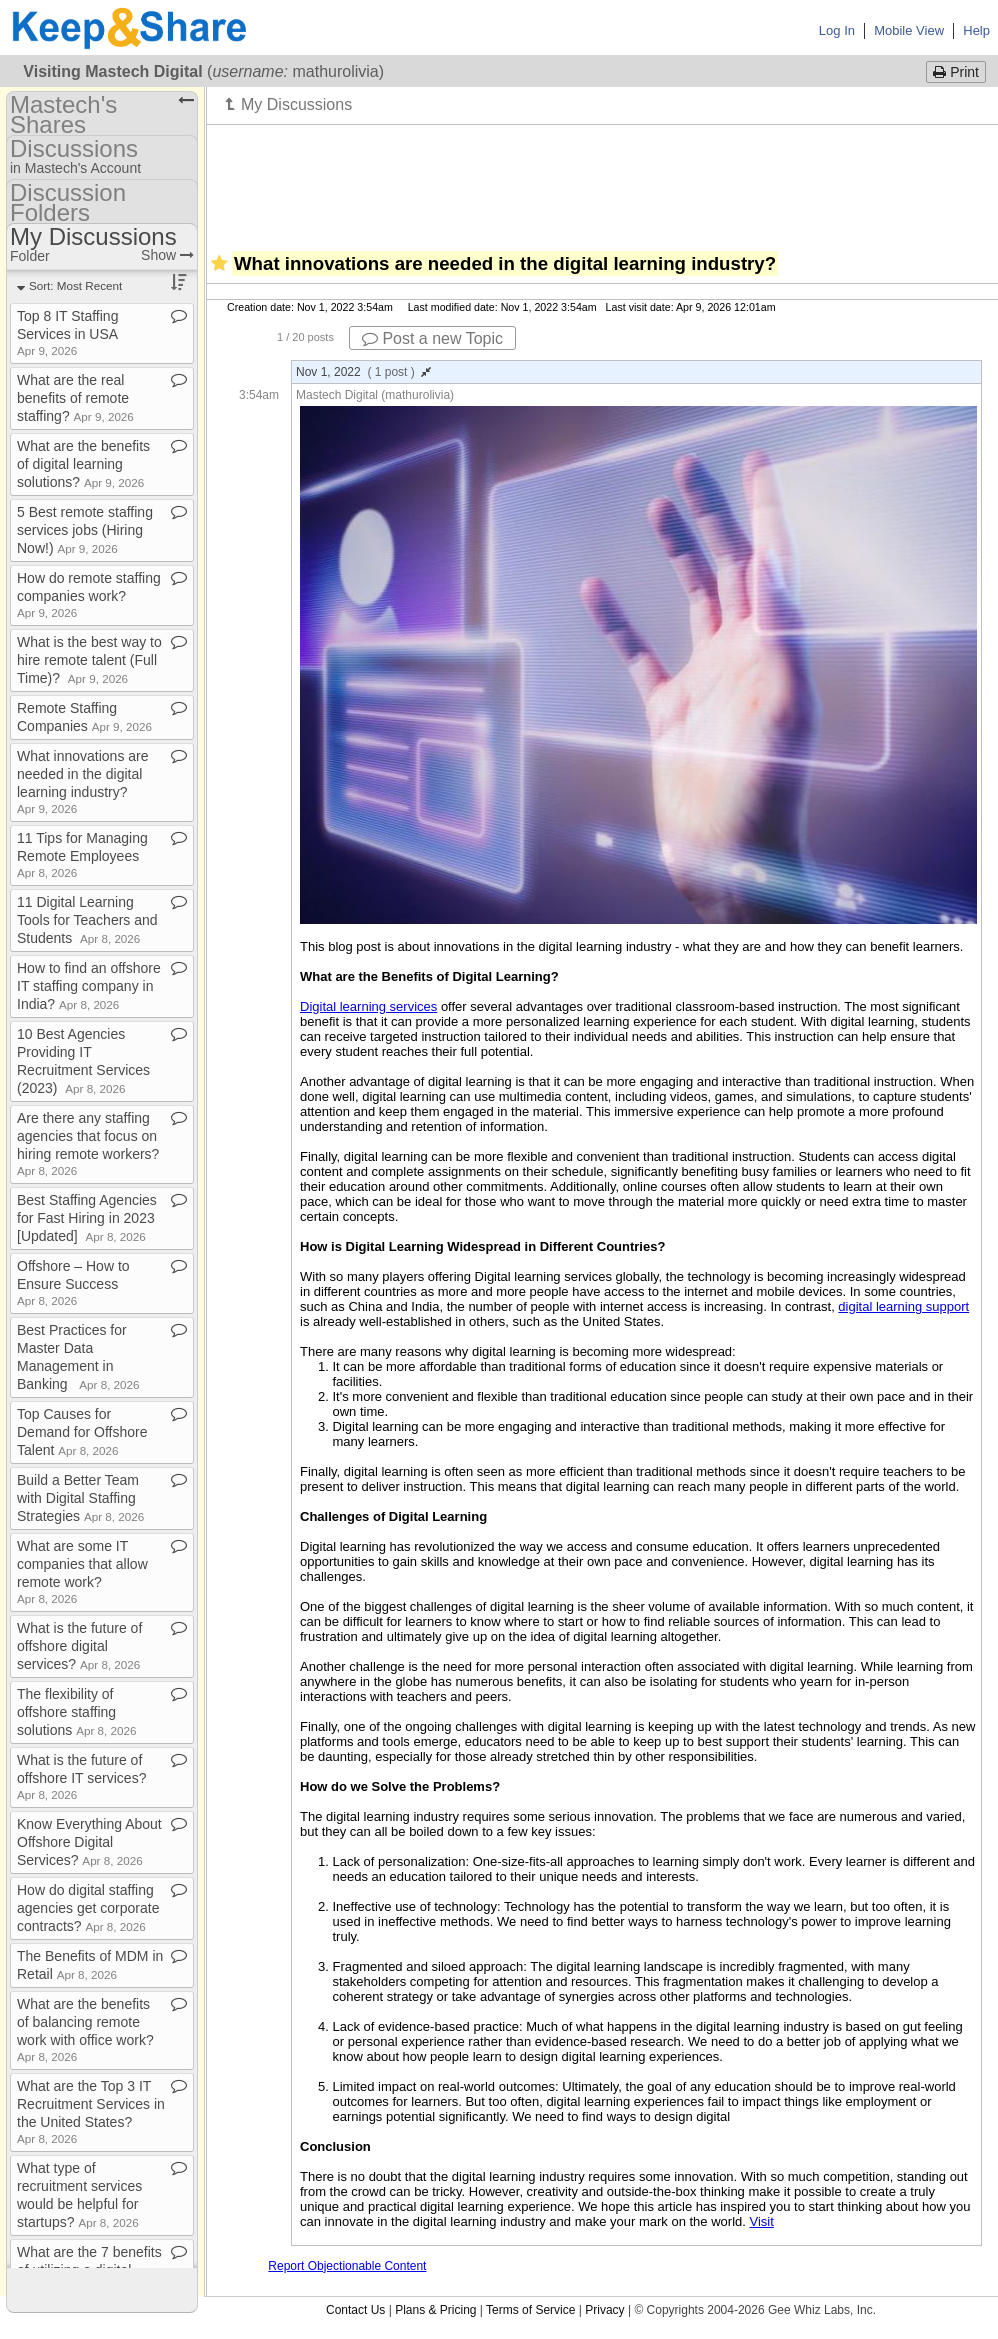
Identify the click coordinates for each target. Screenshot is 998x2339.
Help (976, 30)
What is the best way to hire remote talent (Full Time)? (89, 660)
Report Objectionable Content (347, 2266)
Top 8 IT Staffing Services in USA (67, 332)
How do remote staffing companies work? (89, 594)
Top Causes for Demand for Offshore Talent (82, 1432)
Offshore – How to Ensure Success (73, 1282)
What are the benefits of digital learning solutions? (83, 464)
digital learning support (903, 1306)
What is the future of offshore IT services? (81, 1776)
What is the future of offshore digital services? (79, 1646)
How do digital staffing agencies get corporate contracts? (88, 1908)
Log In (837, 30)
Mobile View (909, 30)
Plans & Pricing (435, 2310)
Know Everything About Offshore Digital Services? (89, 1842)
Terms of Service (530, 2310)
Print (956, 72)
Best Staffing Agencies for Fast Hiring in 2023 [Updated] (87, 1218)
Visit (761, 2221)
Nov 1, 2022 (363, 372)
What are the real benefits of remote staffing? (75, 398)
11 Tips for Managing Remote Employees (82, 854)
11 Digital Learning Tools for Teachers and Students (87, 920)
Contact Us (355, 2310)
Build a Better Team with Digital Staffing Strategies (80, 1498)
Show (167, 255)
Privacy (604, 2310)
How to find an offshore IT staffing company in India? (89, 986)
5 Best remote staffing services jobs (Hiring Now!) (85, 530)
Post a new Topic (432, 338)
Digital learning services (368, 1006)
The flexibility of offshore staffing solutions (76, 1712)
